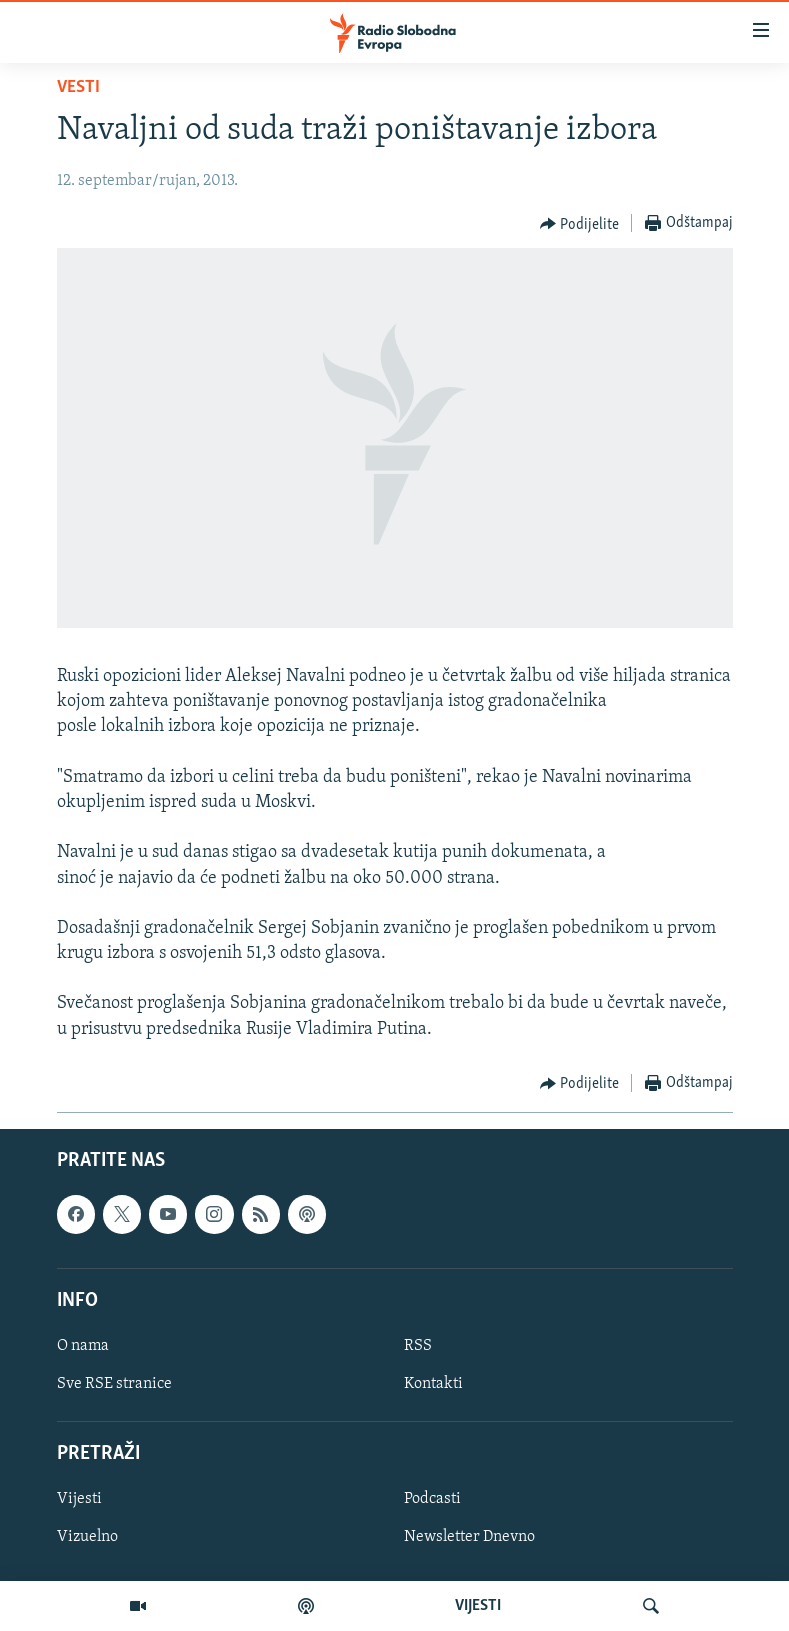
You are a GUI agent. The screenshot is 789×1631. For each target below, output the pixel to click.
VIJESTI (478, 1606)
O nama (83, 1346)
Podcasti (432, 1499)
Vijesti (79, 1499)
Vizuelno (87, 1537)
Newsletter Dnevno (469, 1537)
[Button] (580, 224)
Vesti (78, 87)
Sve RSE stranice (114, 1384)
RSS (418, 1346)
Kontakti (433, 1384)
